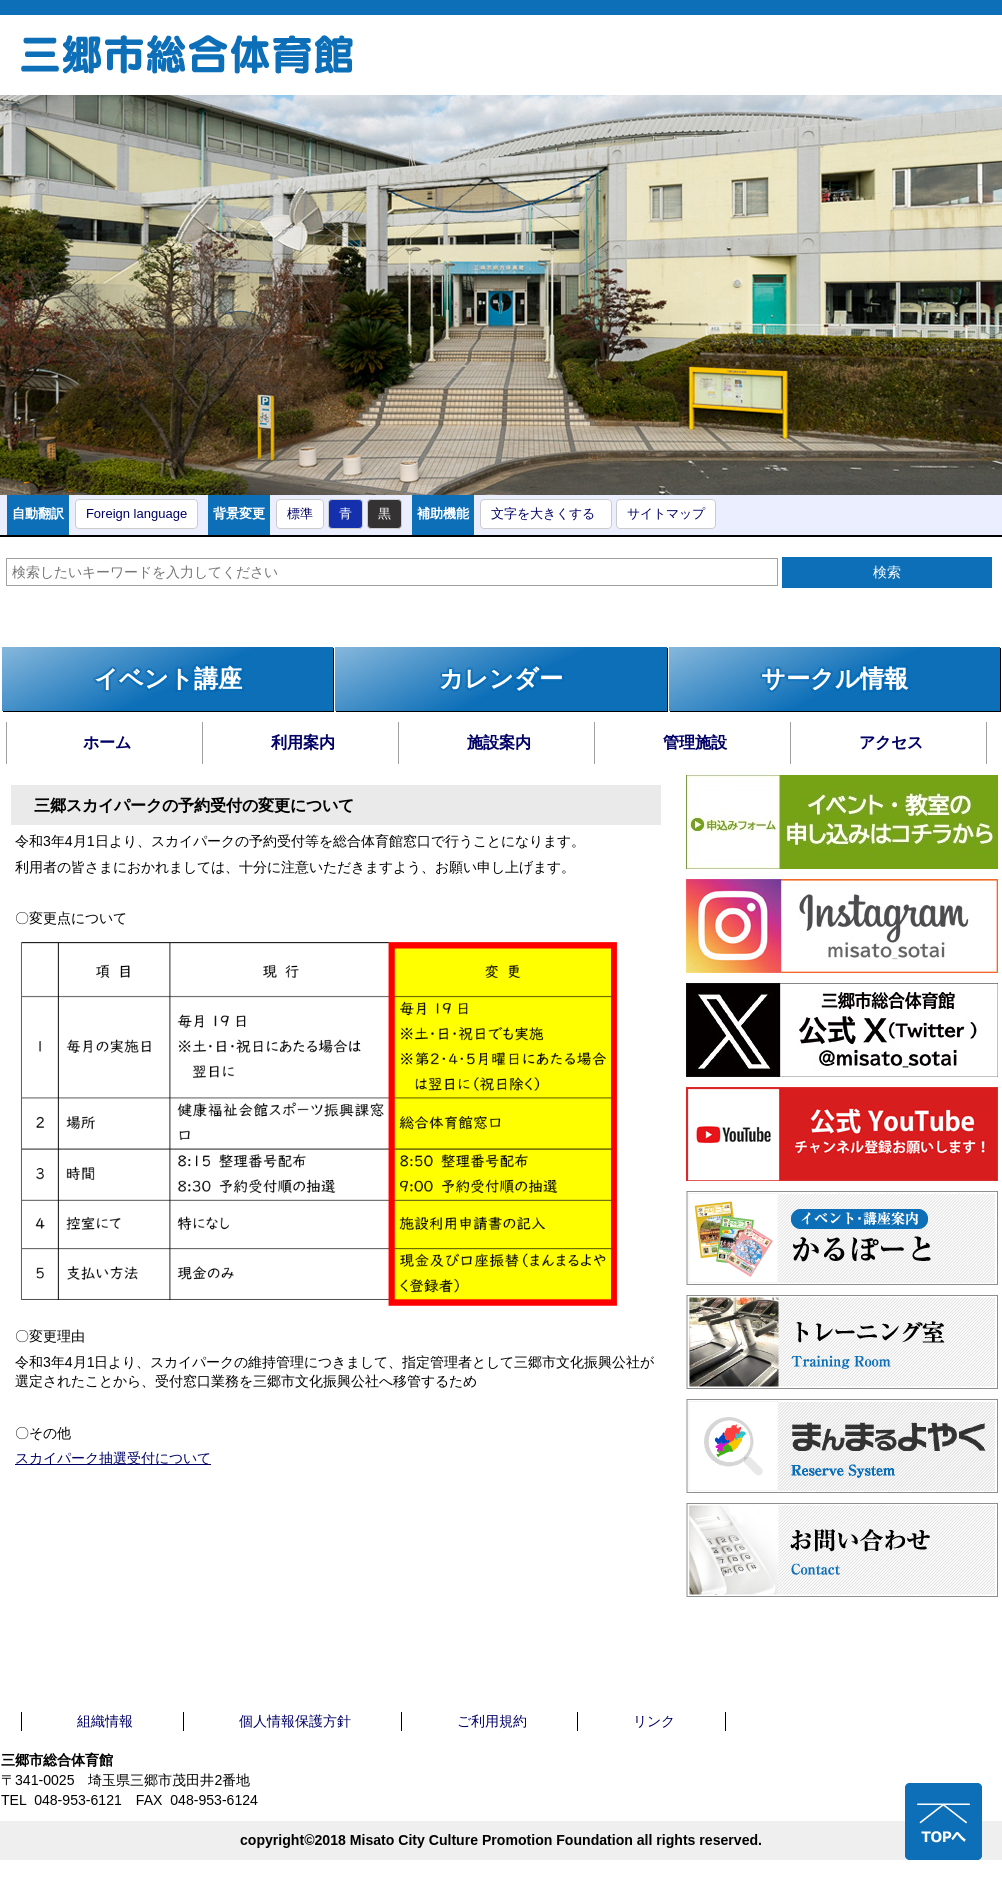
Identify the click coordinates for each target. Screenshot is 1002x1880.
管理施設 (695, 742)
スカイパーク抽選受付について (113, 1458)
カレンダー (501, 678)
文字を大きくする (543, 513)
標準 (300, 513)
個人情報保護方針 (295, 1721)
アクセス (891, 742)
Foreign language (136, 513)
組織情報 (105, 1721)
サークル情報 (834, 678)
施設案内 (499, 742)
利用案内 (303, 742)
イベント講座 (168, 678)
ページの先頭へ (943, 1821)
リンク (654, 1721)
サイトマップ (666, 513)
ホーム (107, 742)
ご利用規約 (492, 1721)
